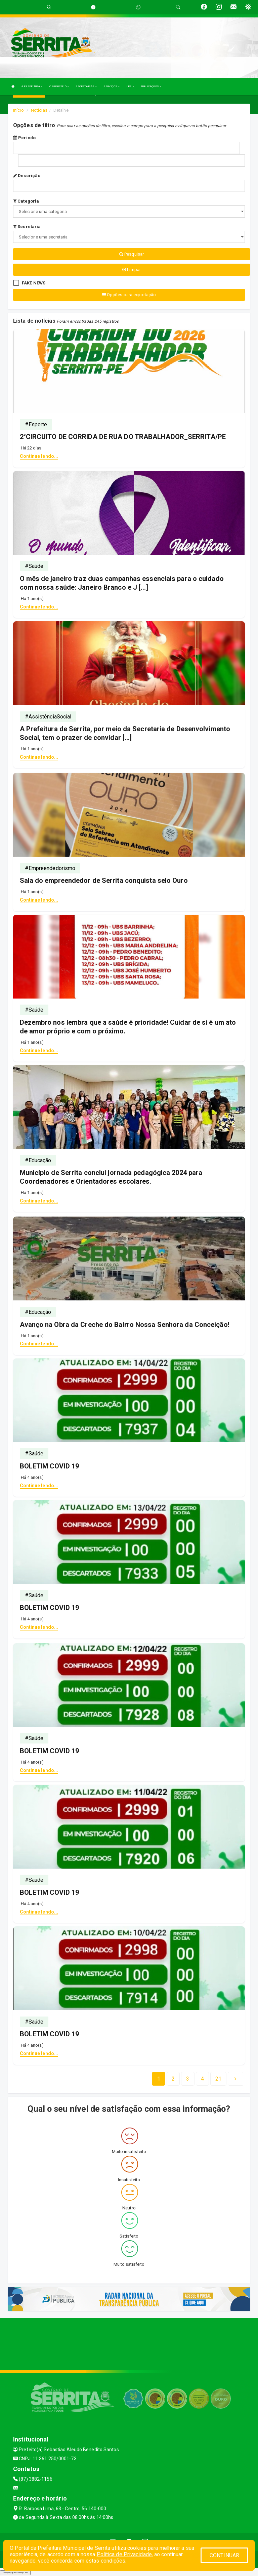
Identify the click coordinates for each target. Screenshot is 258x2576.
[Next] (218, 2079)
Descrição (26, 175)
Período (24, 137)
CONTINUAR (224, 2555)
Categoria (26, 201)
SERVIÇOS (111, 86)
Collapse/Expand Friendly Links (15, 2573)
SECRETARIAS (86, 86)
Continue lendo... (39, 456)
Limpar (131, 269)
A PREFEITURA (32, 86)
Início (18, 110)
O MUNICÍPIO (59, 86)
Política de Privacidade (124, 2554)
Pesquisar (131, 254)
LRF (130, 86)
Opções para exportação (129, 294)
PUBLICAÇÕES (151, 86)
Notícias (39, 110)
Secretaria (27, 226)
